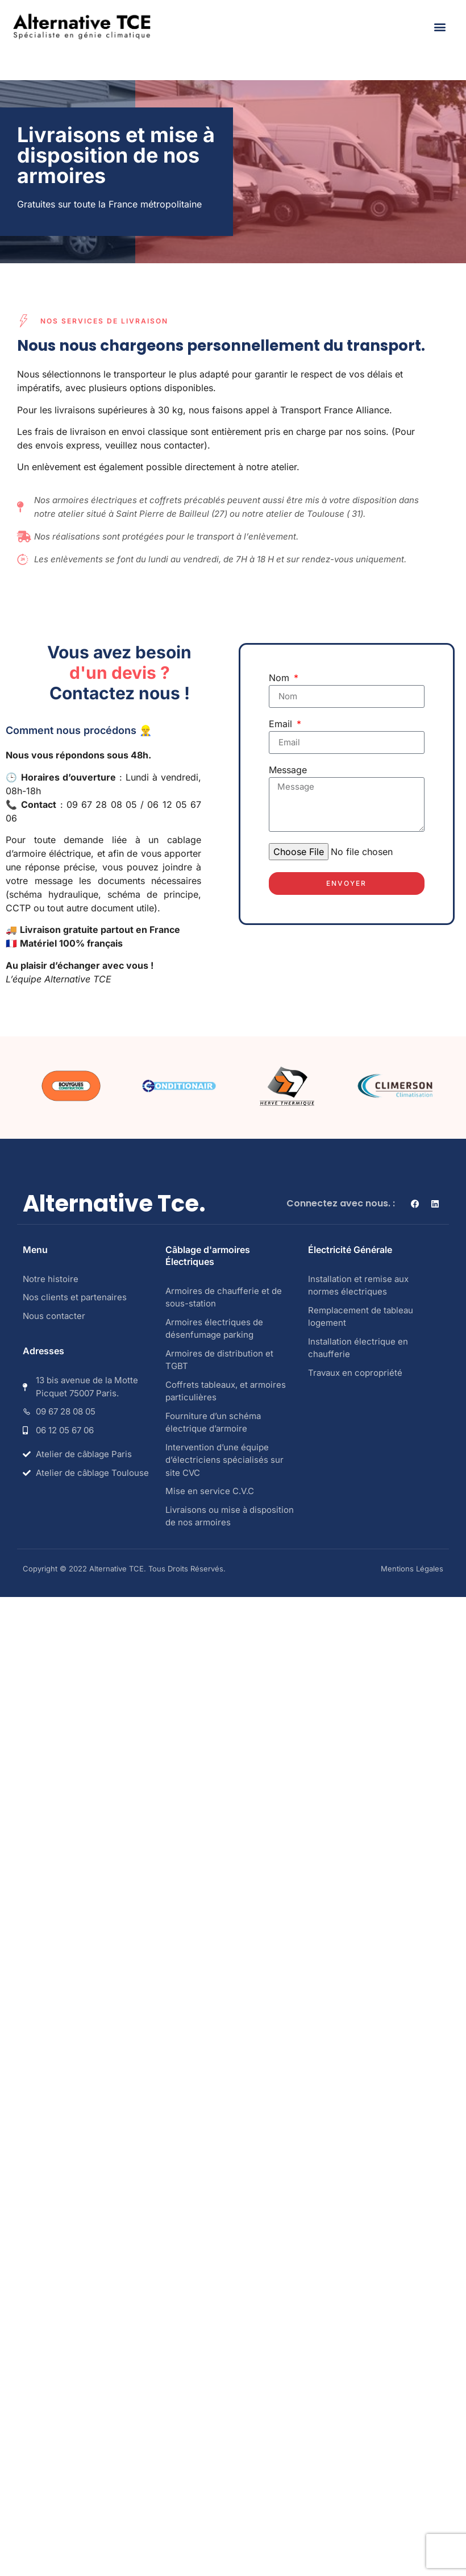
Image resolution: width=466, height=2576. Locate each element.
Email (282, 724)
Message (288, 770)
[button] (439, 26)
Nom (280, 678)
